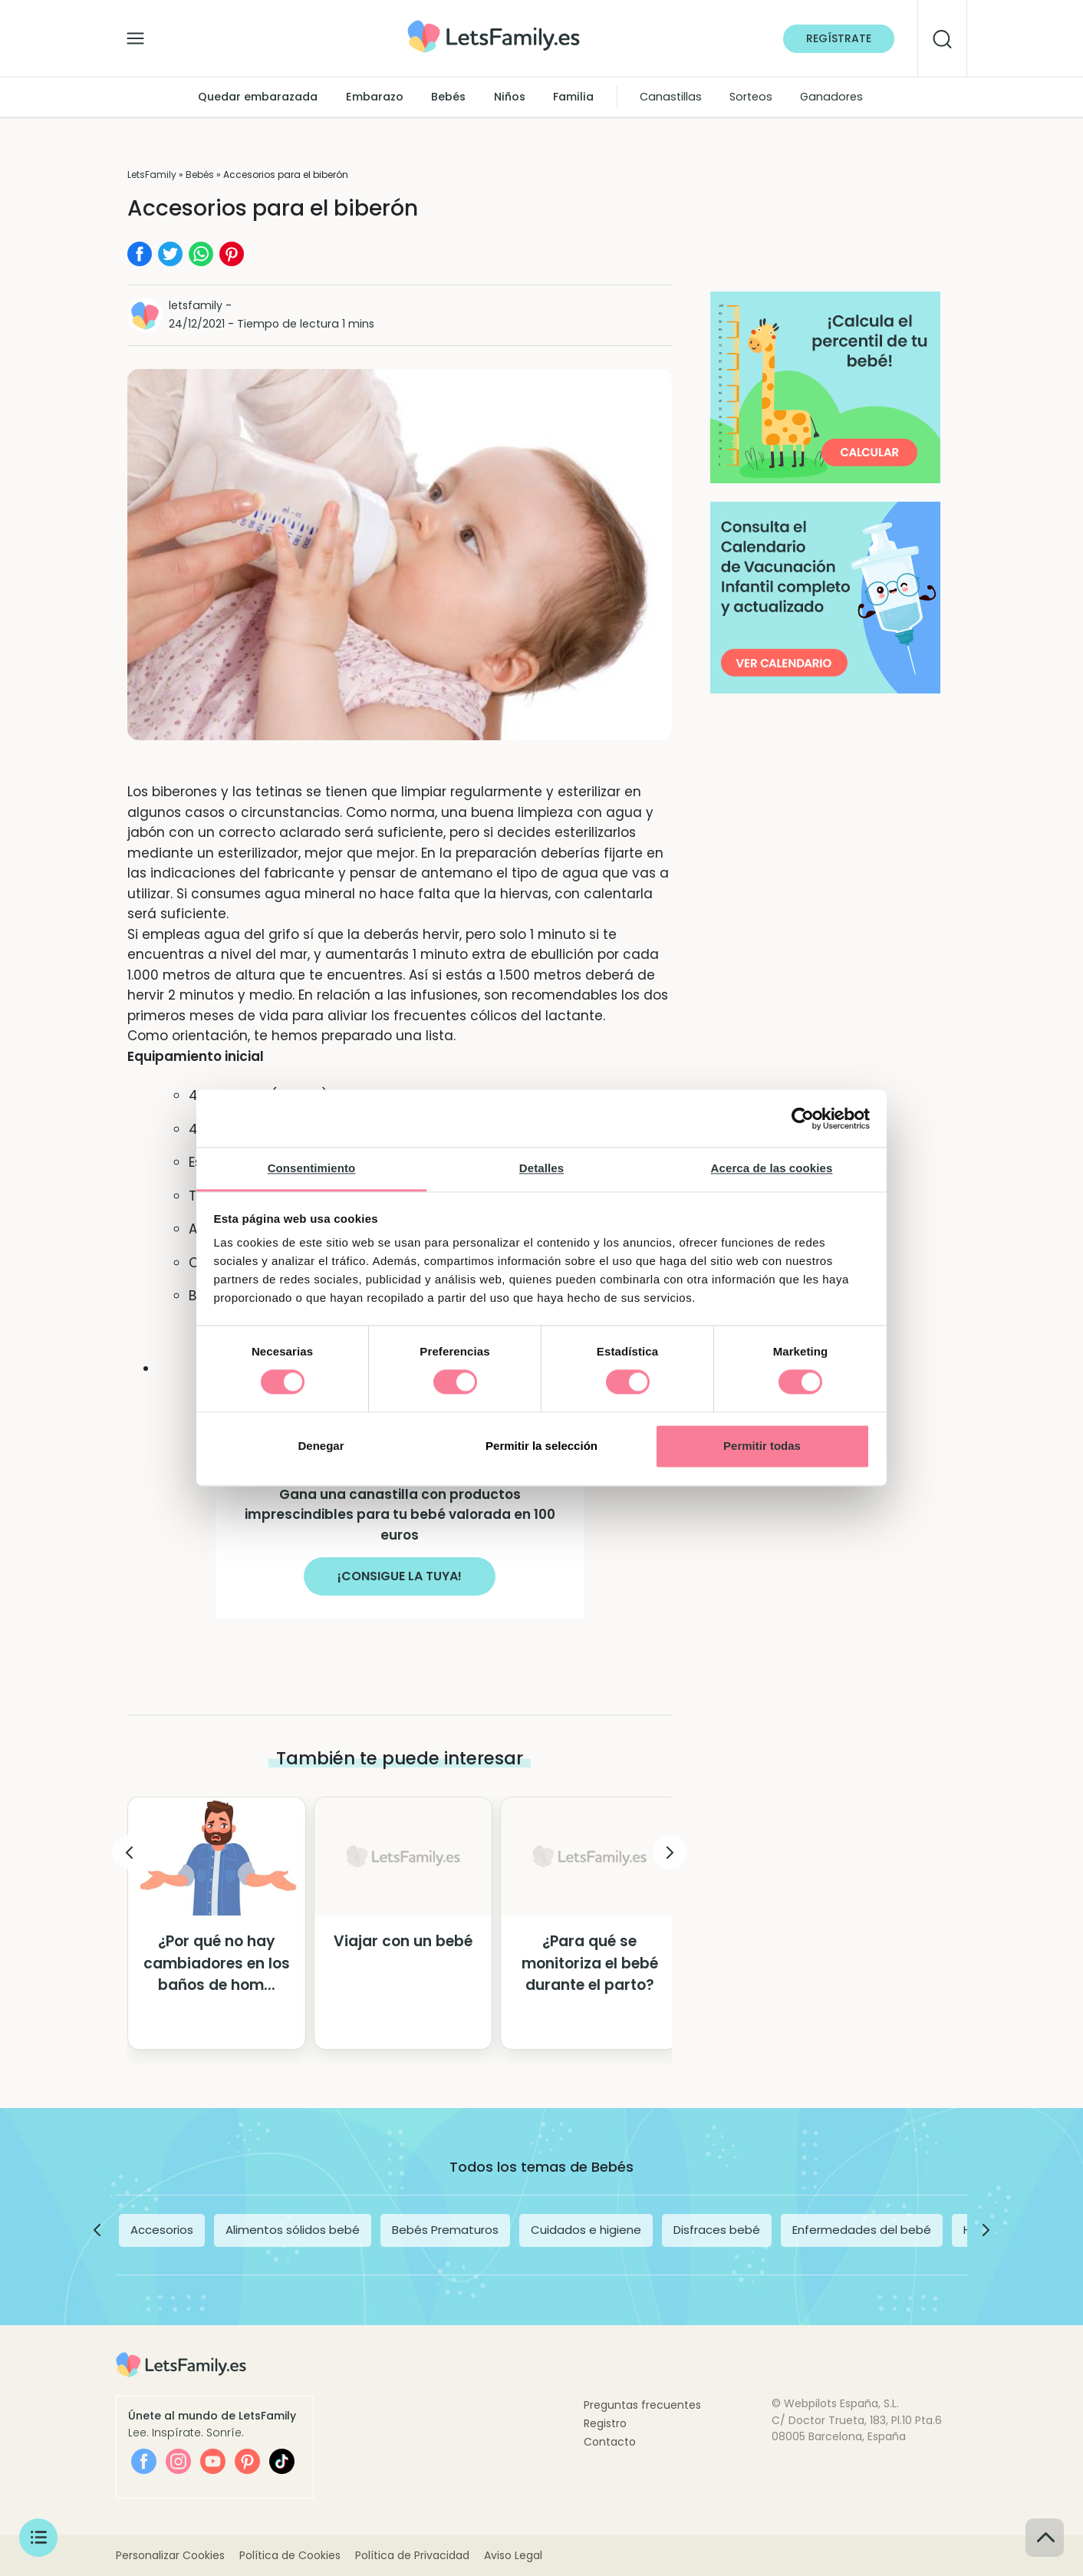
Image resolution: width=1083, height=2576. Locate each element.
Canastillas (671, 96)
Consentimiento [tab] (312, 1167)
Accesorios (161, 2230)
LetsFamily (151, 174)
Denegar (321, 1445)
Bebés (448, 96)
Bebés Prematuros (445, 2230)
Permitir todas (762, 1445)
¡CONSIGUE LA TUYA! (399, 1576)
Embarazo (374, 96)
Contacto (610, 2441)
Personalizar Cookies (170, 2555)
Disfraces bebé (716, 2230)
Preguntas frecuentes (642, 2405)
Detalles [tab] (541, 1167)
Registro (605, 2423)
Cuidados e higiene (586, 2230)
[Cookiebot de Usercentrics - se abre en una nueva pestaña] (803, 1118)
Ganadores (831, 96)
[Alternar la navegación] (135, 34)
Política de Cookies (290, 2555)
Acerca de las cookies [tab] (772, 1167)
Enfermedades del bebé (861, 2230)
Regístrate (838, 38)
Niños (509, 96)
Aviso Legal (513, 2555)
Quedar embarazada (258, 96)
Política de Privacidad (412, 2555)
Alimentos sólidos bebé (292, 2230)
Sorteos (750, 96)
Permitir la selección (541, 1445)
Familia (573, 96)
